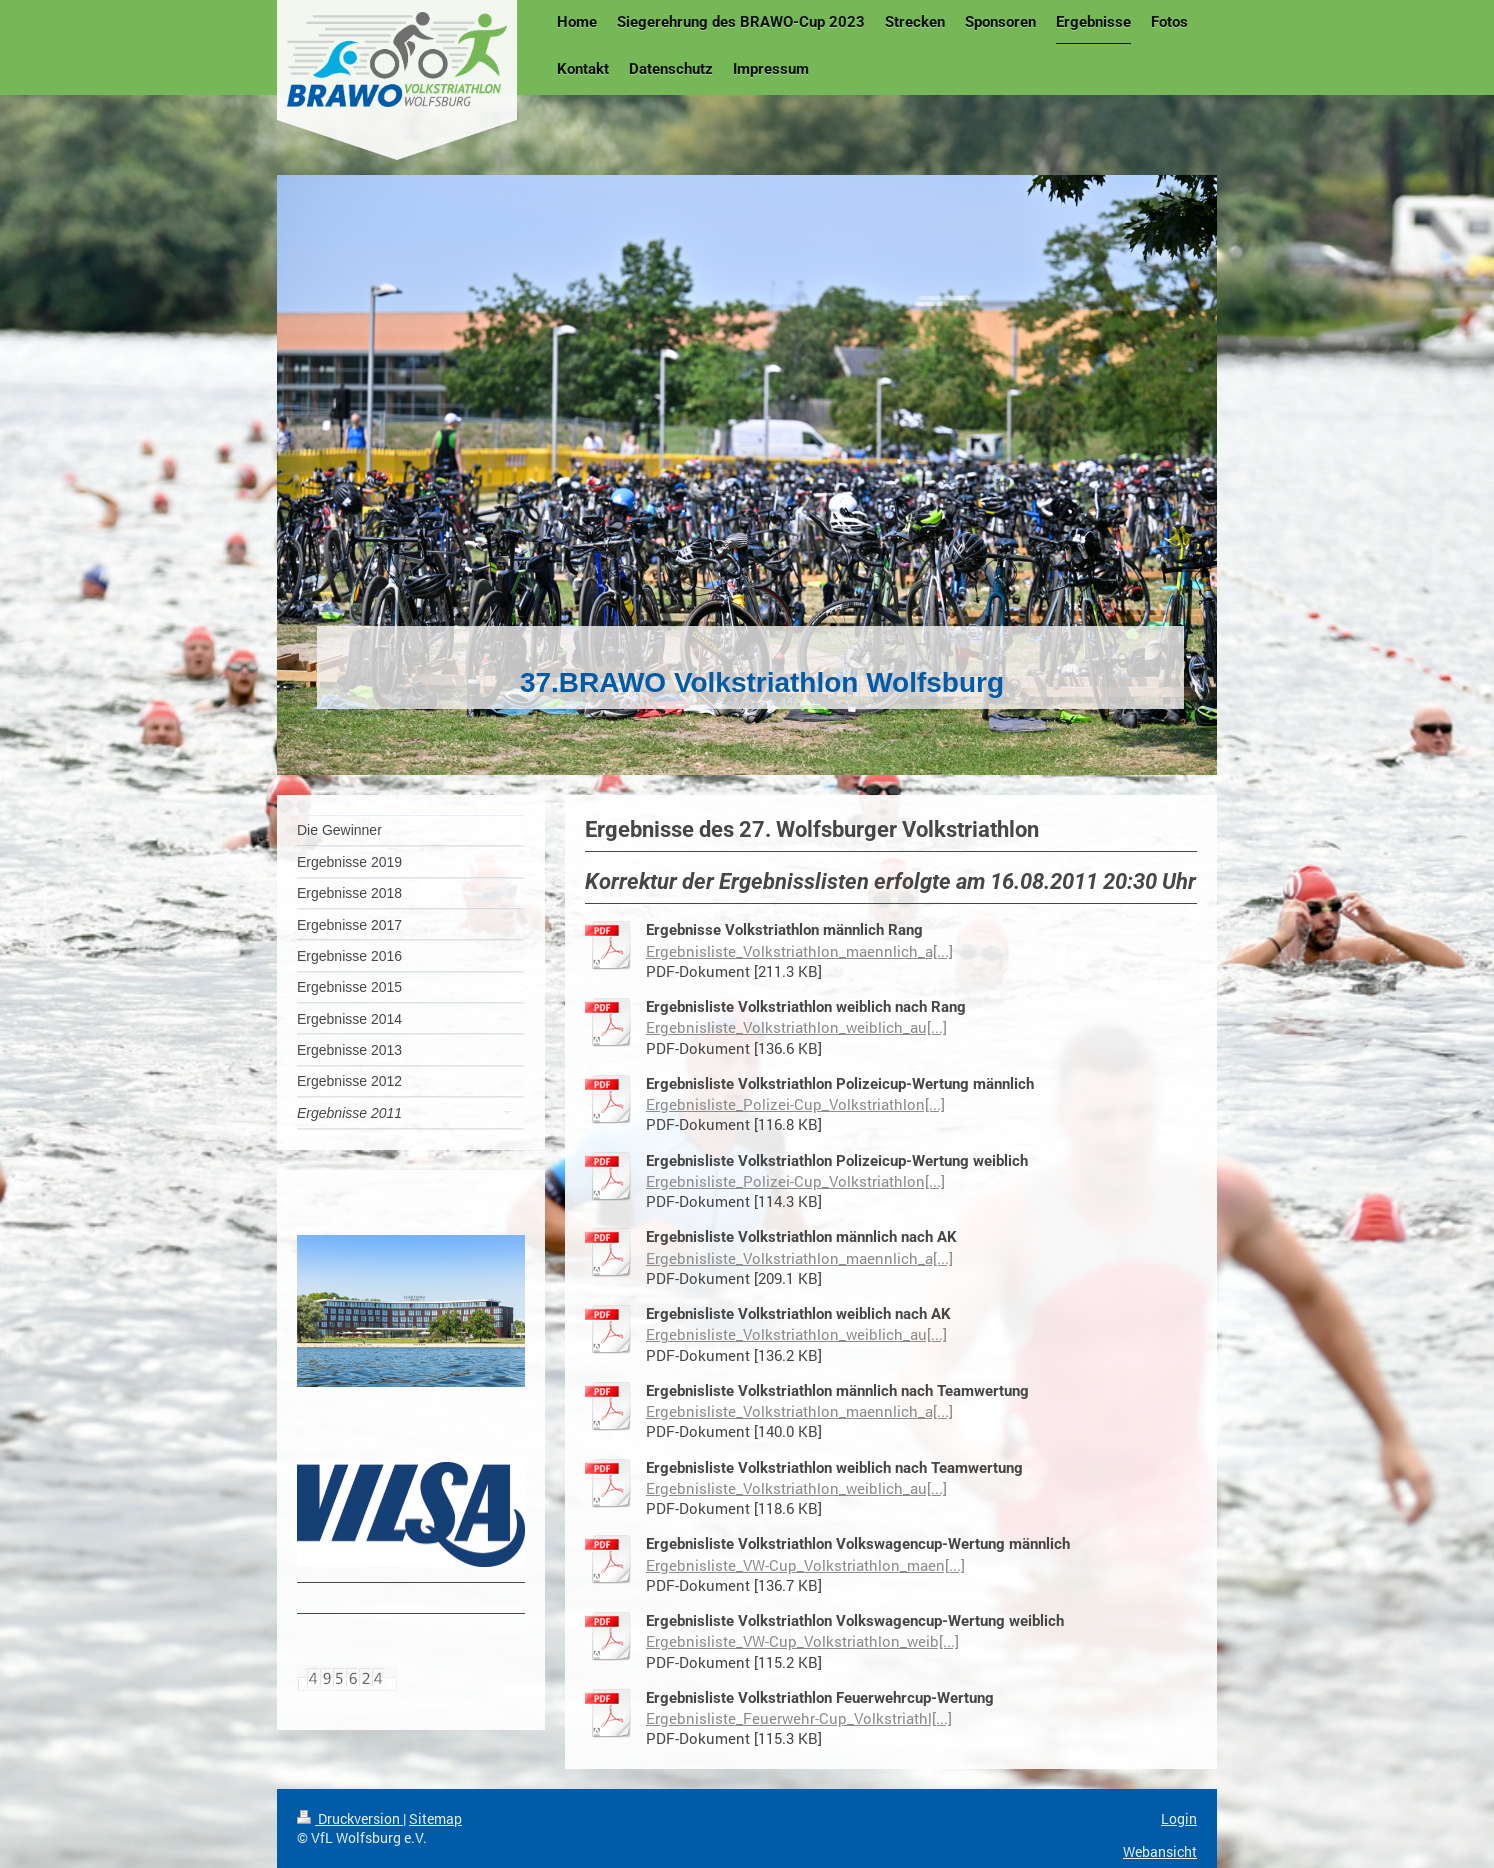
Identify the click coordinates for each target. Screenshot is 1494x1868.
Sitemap (435, 1818)
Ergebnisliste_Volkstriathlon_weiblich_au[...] (796, 1027)
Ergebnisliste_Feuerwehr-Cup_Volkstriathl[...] (799, 1718)
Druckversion (350, 1818)
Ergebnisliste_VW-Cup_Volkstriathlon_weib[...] (802, 1641)
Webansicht (1160, 1851)
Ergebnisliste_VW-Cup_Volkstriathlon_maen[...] (805, 1565)
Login (1179, 1818)
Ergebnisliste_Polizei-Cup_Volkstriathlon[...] (795, 1104)
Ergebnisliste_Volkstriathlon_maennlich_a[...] (799, 951)
